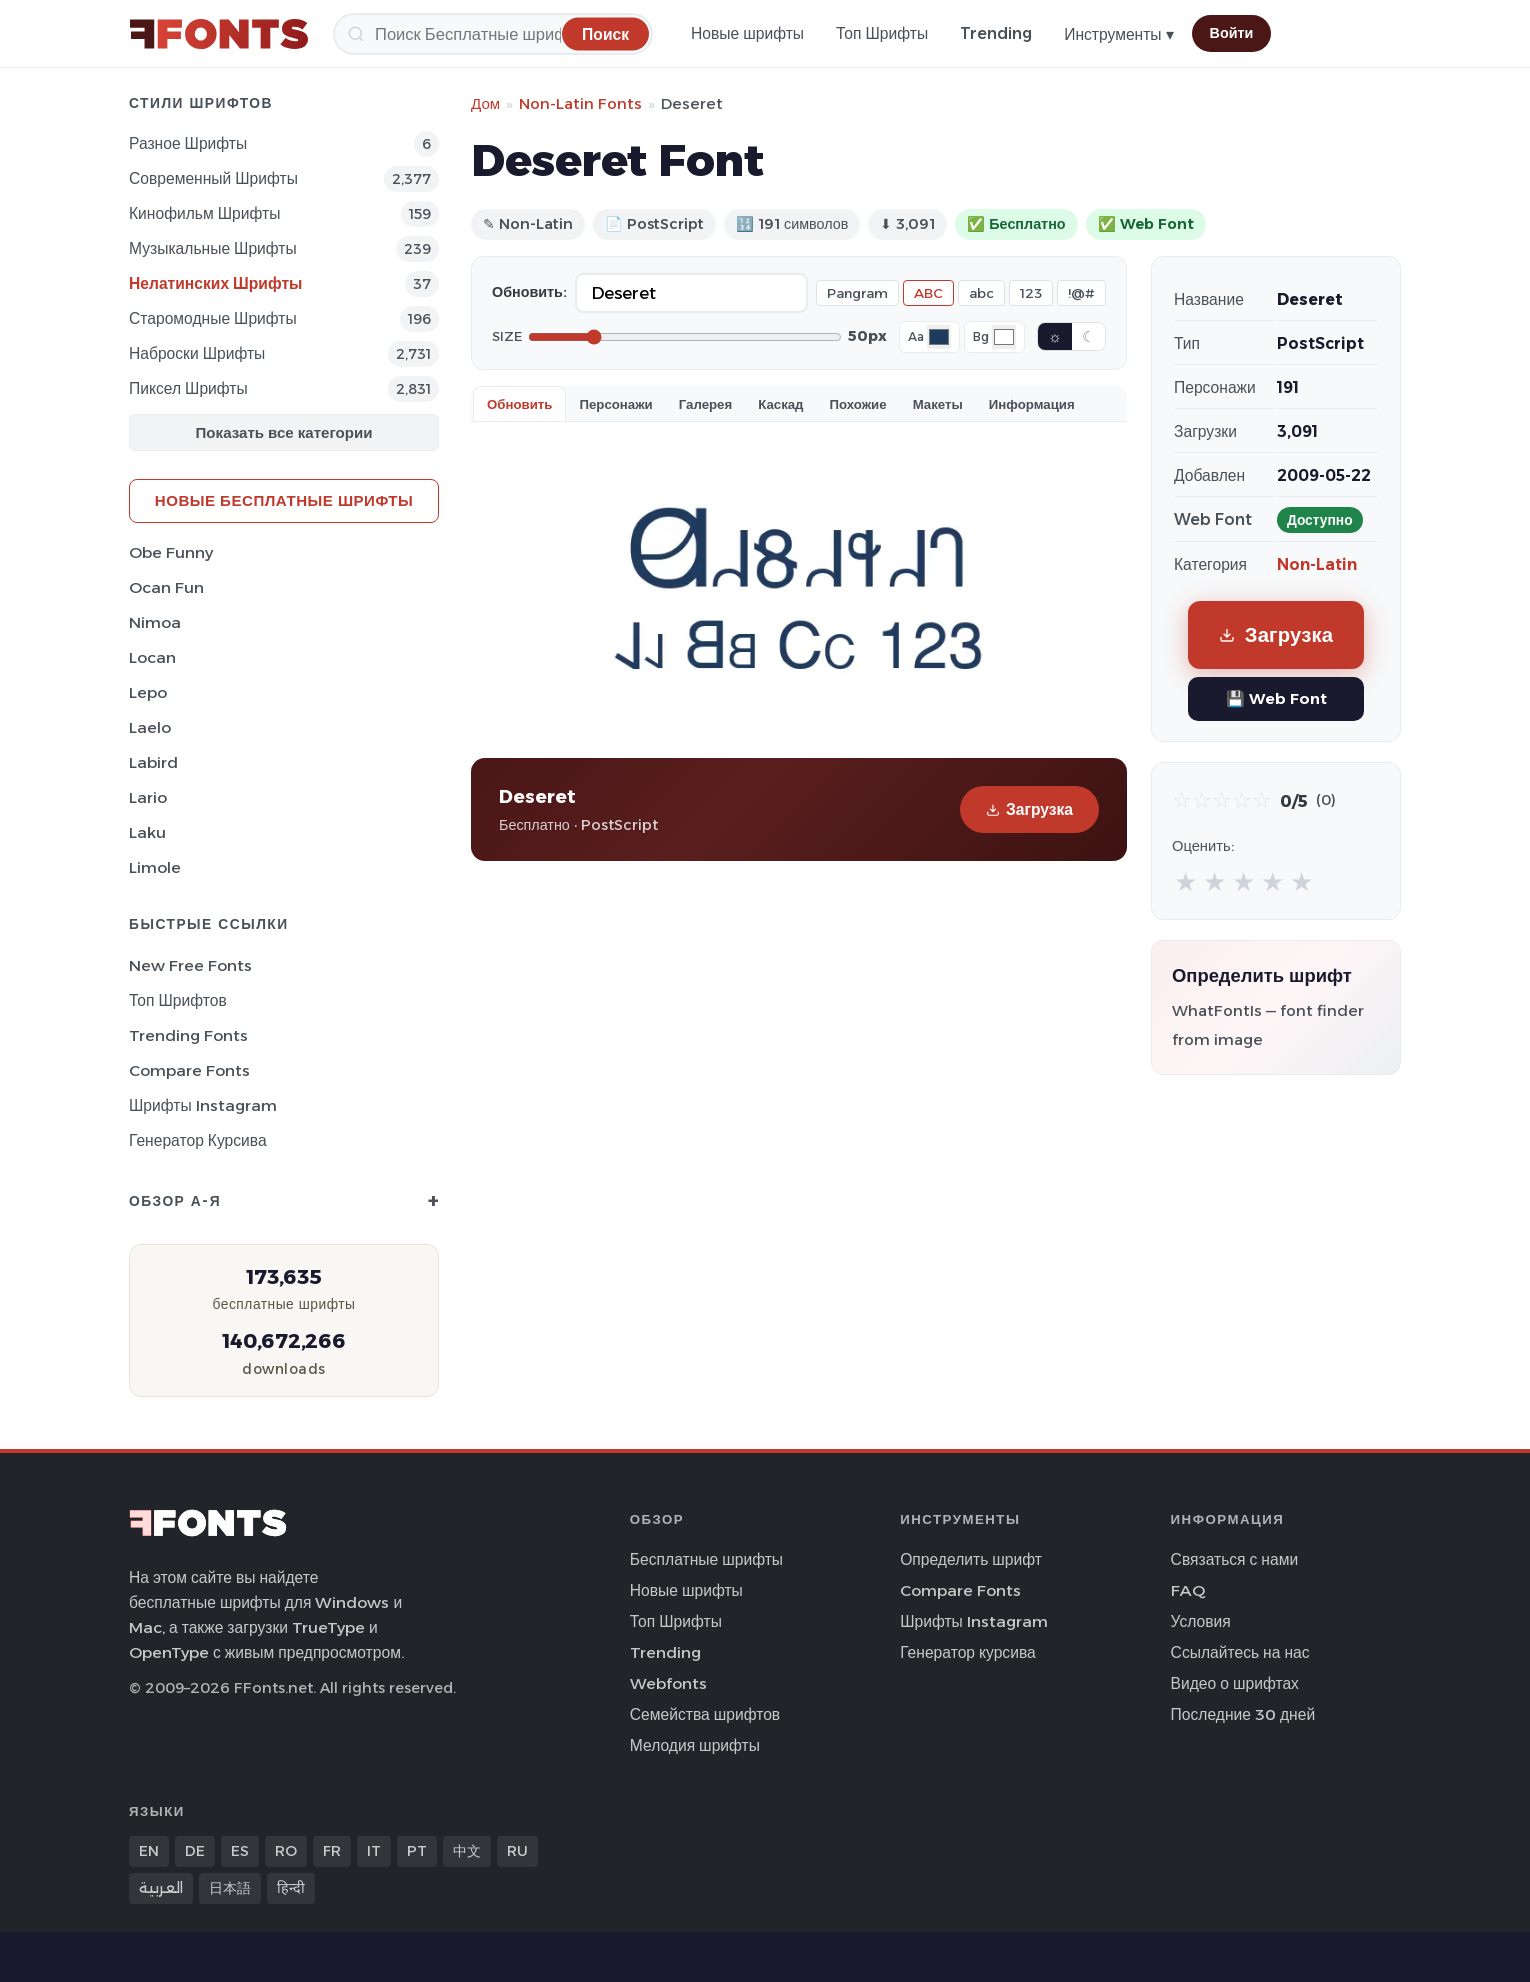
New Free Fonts (190, 965)
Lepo (148, 692)
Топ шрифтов (178, 1000)
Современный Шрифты (213, 178)
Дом (485, 103)
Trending (996, 33)
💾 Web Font (1276, 698)
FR (332, 1851)
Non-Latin (1317, 564)
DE (195, 1851)
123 (1031, 293)
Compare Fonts (189, 1070)
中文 (467, 1851)
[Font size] (685, 337)
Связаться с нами (1235, 1559)
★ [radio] (1185, 881)
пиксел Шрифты (188, 388)
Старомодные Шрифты (213, 318)
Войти (1232, 33)
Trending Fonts (188, 1035)
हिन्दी (291, 1888)
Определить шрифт (971, 1559)
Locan (152, 657)
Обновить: (529, 292)
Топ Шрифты (882, 33)
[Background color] (1004, 337)
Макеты (938, 404)
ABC (928, 293)
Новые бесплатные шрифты (284, 500)
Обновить (519, 404)
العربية (161, 1888)
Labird (153, 762)
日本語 (230, 1888)
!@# (1081, 293)
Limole (155, 867)
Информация (1032, 404)
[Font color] (939, 337)
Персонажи (615, 404)
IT (374, 1851)
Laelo (150, 727)
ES (240, 1851)
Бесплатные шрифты (706, 1559)
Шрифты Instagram (203, 1105)
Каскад (780, 404)
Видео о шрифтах (1235, 1683)
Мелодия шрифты (695, 1745)
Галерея (705, 404)
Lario (148, 797)
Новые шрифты (747, 33)
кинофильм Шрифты (204, 213)
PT (417, 1851)
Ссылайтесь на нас (1240, 1652)
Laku (147, 832)
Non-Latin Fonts (580, 103)
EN (149, 1851)
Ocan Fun (166, 587)
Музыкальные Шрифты (213, 248)
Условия (1201, 1621)
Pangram (857, 293)
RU (517, 1851)
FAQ (1188, 1590)
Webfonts (668, 1683)
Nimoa (155, 622)
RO (286, 1851)
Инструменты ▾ (1118, 34)
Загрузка (1029, 809)
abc (981, 293)
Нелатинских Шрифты (215, 283)
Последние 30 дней (1243, 1714)
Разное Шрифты (188, 143)
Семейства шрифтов (705, 1714)
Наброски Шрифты (197, 353)
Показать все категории (284, 432)
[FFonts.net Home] (219, 34)
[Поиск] (493, 34)
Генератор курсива (198, 1140)
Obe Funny (171, 552)
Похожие (858, 404)
